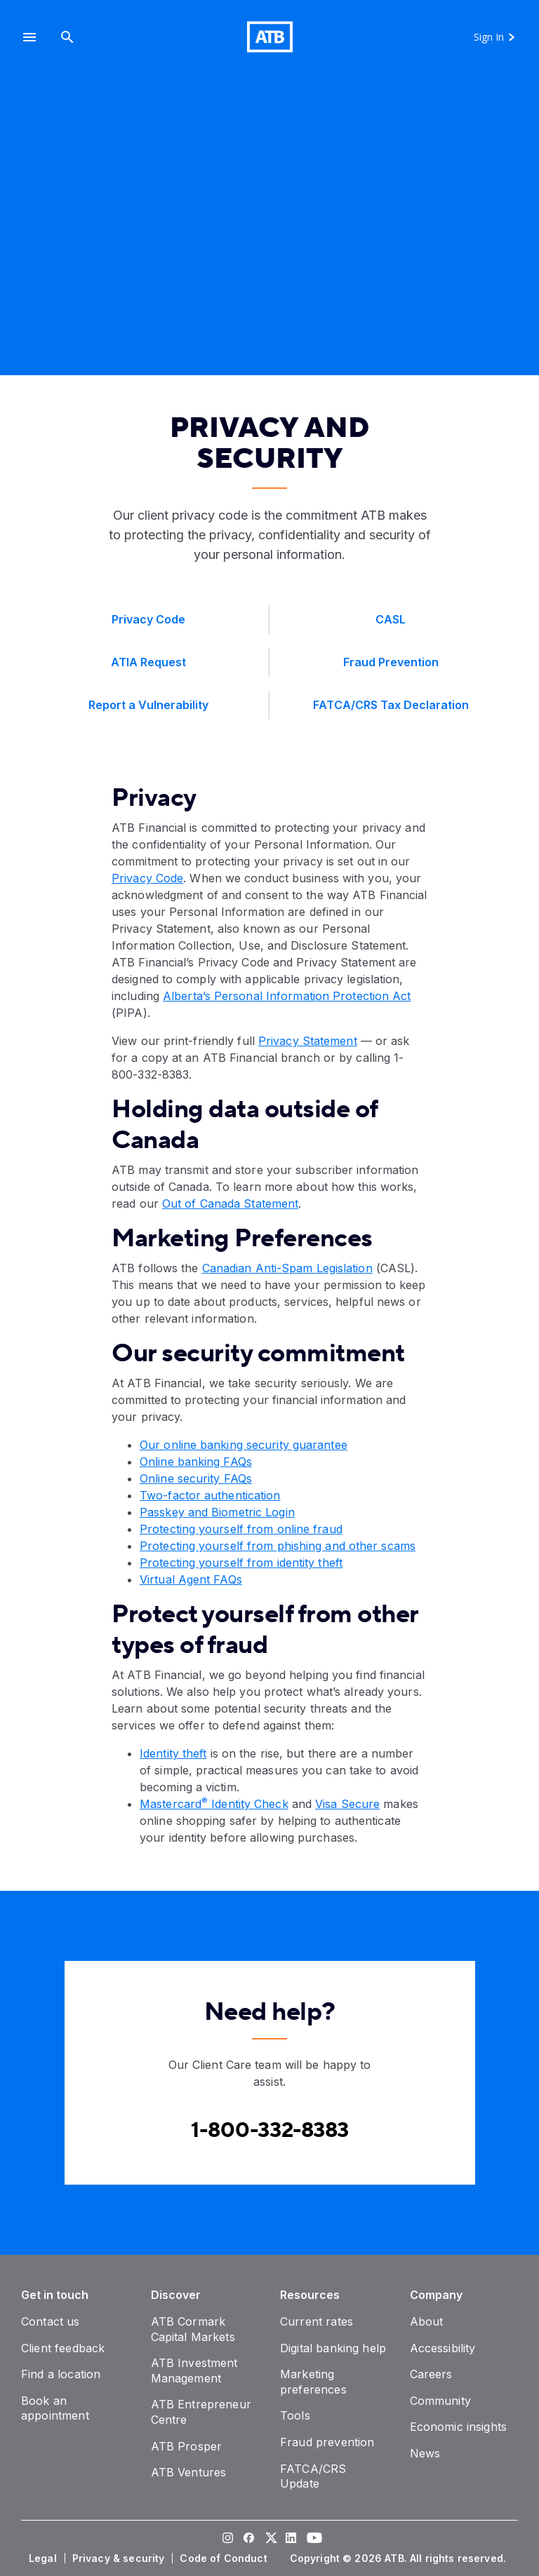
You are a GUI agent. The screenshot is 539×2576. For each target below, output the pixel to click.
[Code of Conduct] (224, 2558)
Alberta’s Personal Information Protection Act (287, 996)
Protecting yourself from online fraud (241, 1529)
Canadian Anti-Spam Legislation (287, 1268)
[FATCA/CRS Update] (313, 2476)
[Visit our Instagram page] (227, 2539)
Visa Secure (347, 1804)
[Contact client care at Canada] (270, 2130)
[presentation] (269, 235)
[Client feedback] (63, 2348)
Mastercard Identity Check (214, 1804)
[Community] (440, 2401)
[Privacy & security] (120, 2558)
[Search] (67, 37)
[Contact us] (50, 2321)
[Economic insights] (458, 2427)
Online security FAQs (196, 1478)
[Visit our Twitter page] (269, 2539)
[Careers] (431, 2374)
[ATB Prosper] (186, 2446)
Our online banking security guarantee (243, 1445)
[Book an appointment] (55, 2408)
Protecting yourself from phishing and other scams (277, 1546)
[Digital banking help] (333, 2348)
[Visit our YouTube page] (311, 2539)
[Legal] (44, 2558)
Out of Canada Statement (230, 1203)
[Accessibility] (443, 2348)
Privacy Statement (307, 1041)
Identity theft (173, 1753)
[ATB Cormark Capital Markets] (193, 2329)
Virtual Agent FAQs (191, 1579)
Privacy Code (147, 878)
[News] (425, 2453)
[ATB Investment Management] (194, 2370)
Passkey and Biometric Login (217, 1512)
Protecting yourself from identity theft (241, 1563)
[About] (427, 2321)
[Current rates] (316, 2321)
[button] (29, 37)
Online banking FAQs (196, 1462)
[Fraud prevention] (327, 2442)
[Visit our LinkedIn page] (290, 2539)
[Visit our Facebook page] (248, 2539)
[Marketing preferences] (313, 2381)
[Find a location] (60, 2374)
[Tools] (295, 2415)
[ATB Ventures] (189, 2472)
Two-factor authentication (210, 1495)
